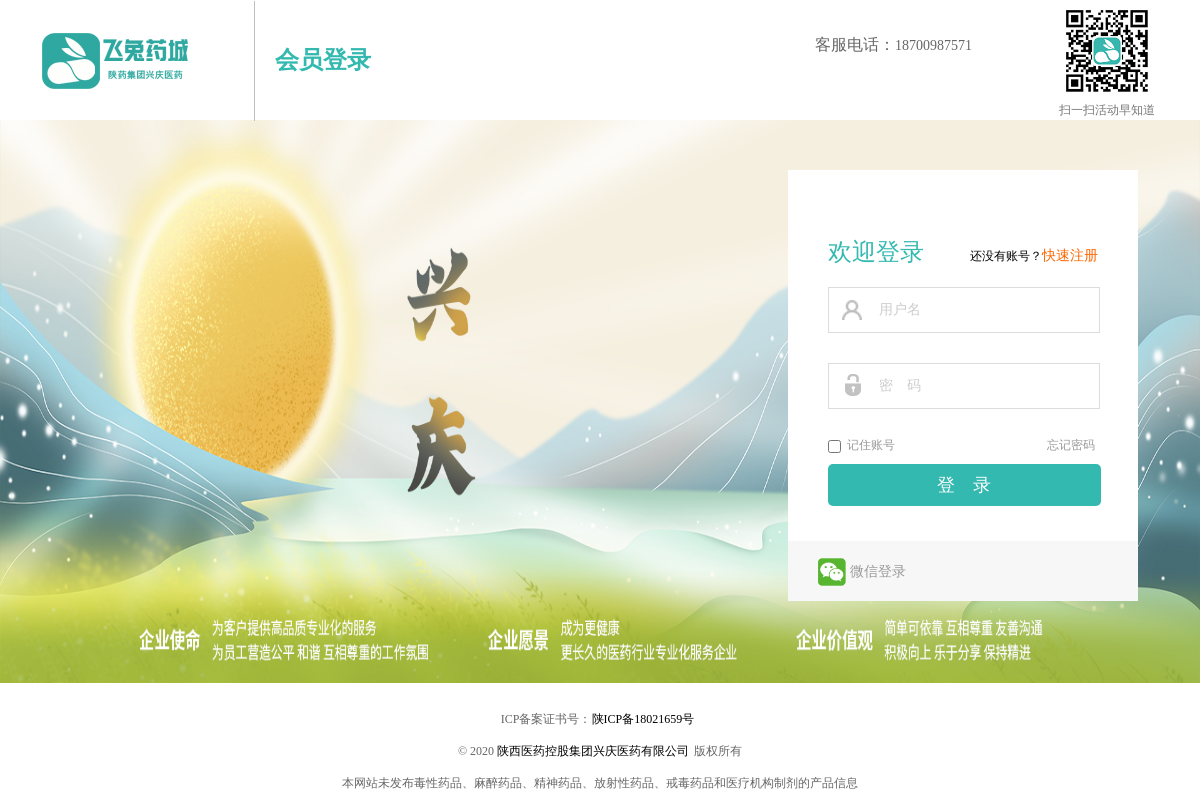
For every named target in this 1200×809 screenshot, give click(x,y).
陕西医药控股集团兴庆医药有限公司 (593, 751)
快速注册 (1070, 255)
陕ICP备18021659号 (643, 719)
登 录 (964, 485)
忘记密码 (1071, 445)
